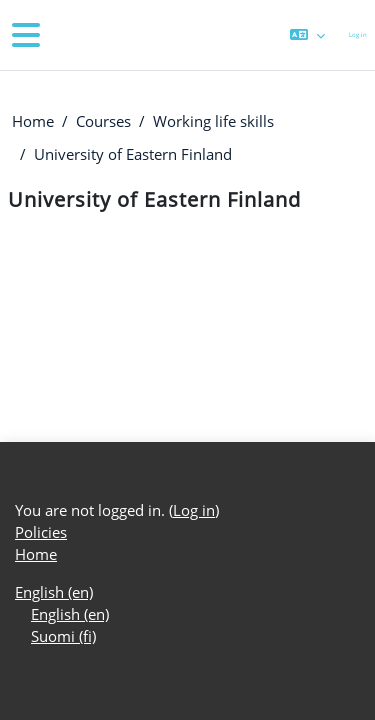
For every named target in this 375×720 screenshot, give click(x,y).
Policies (41, 532)
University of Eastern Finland (133, 154)
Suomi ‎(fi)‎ (63, 636)
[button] (307, 35)
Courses (103, 121)
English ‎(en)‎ (54, 592)
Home (33, 121)
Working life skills (213, 121)
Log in (358, 34)
